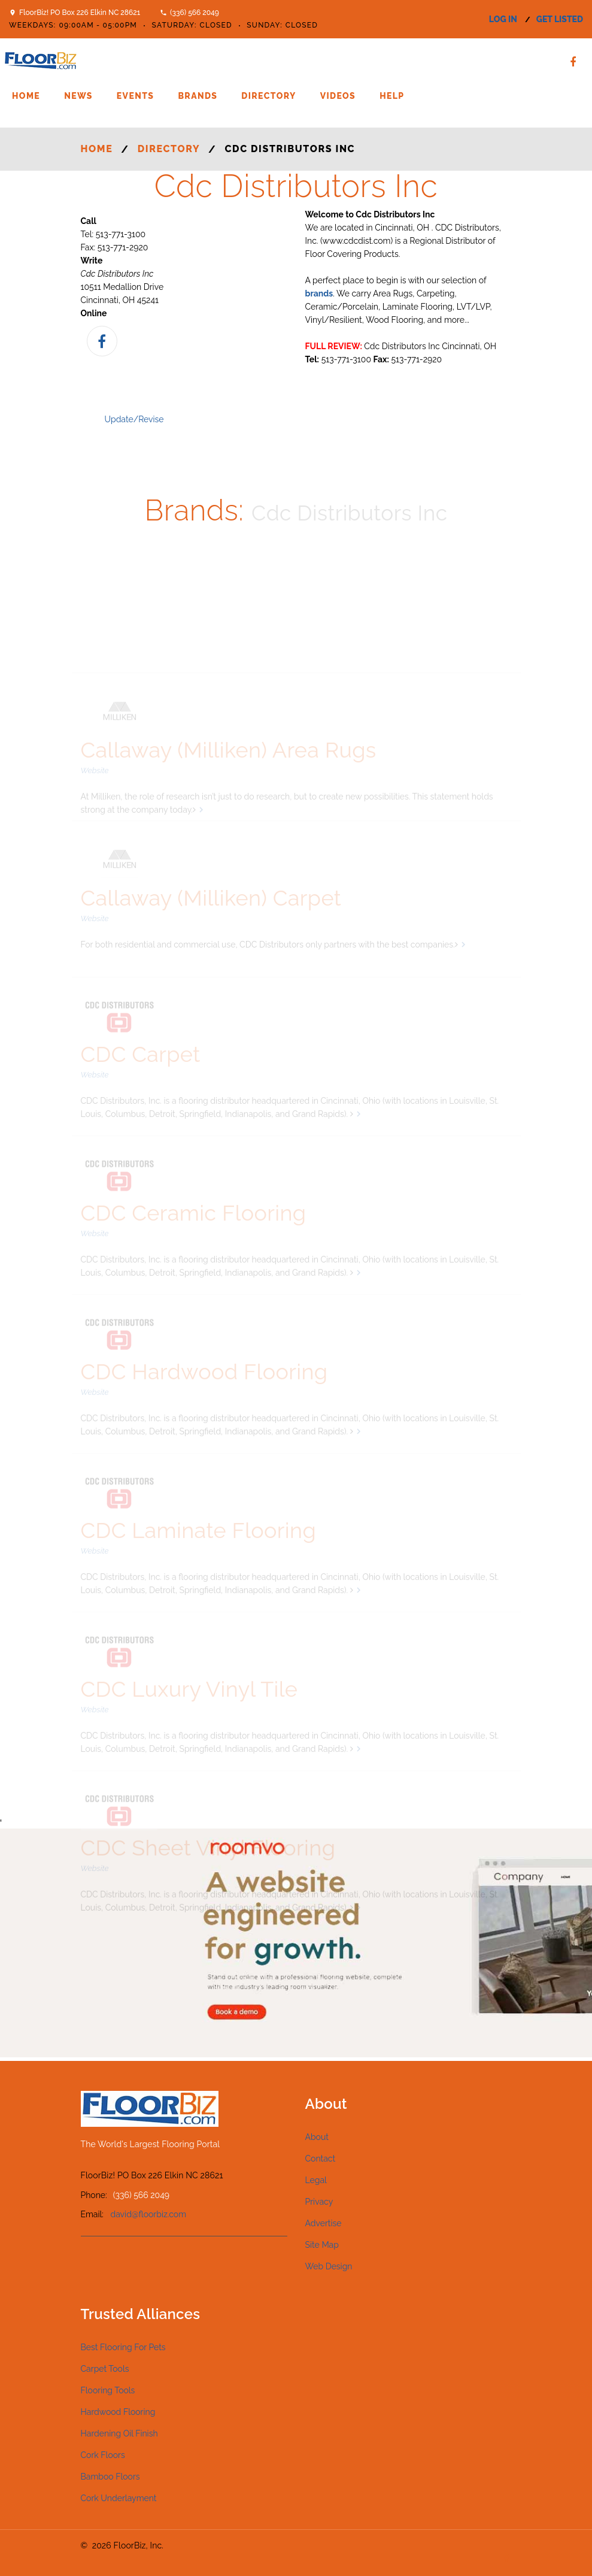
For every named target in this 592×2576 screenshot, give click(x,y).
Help (392, 96)
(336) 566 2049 (194, 12)
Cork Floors (103, 2455)
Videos (338, 96)
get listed (559, 19)
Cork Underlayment (119, 2498)
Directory (268, 96)
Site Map (322, 2245)
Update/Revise (134, 419)
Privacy (319, 2201)
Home (26, 96)
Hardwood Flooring (118, 2412)
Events (135, 96)
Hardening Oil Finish (119, 2433)
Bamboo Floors (110, 2476)
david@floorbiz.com (149, 2214)
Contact (320, 2158)
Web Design (329, 2266)
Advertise (323, 2223)
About (317, 2137)
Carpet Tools (105, 2369)
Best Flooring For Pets (123, 2347)
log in (503, 19)
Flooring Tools (108, 2390)
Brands (197, 96)
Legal (316, 2180)
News (78, 96)
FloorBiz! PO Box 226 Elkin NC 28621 (79, 12)
